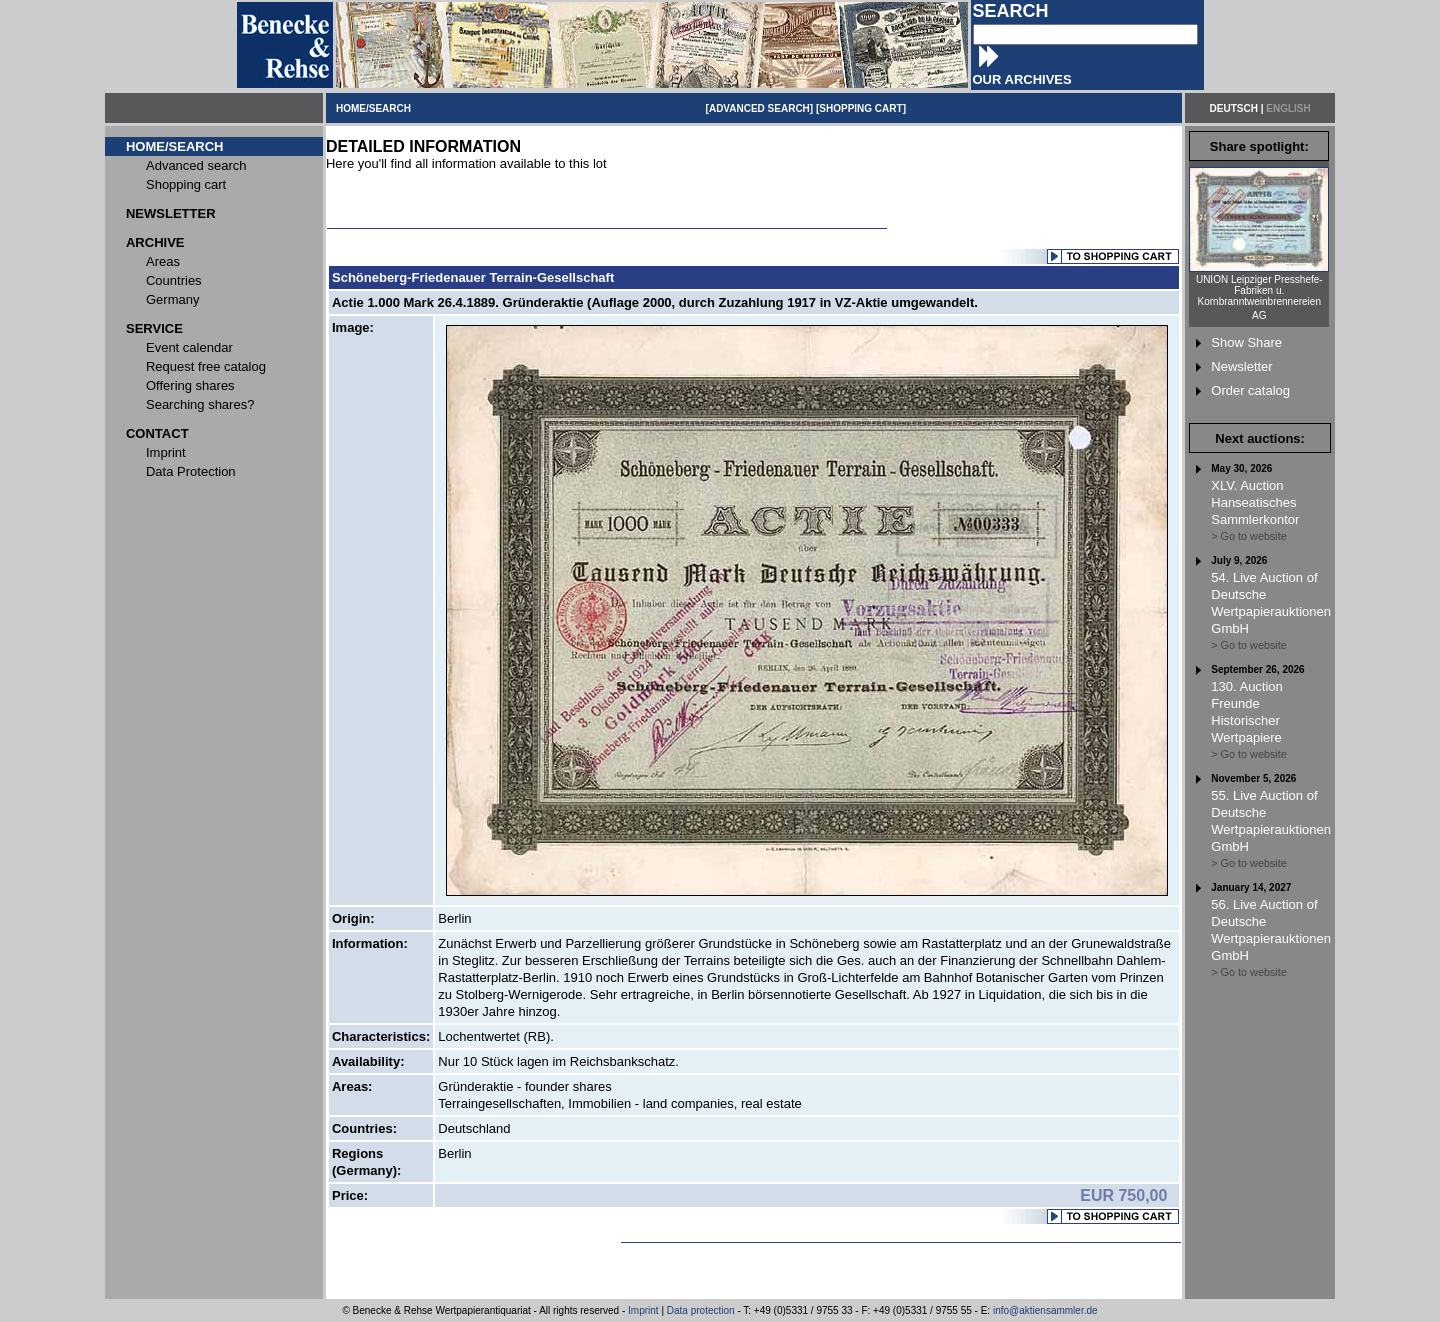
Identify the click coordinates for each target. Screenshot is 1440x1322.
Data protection (701, 1310)
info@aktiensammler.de (1045, 1310)
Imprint (643, 1310)
